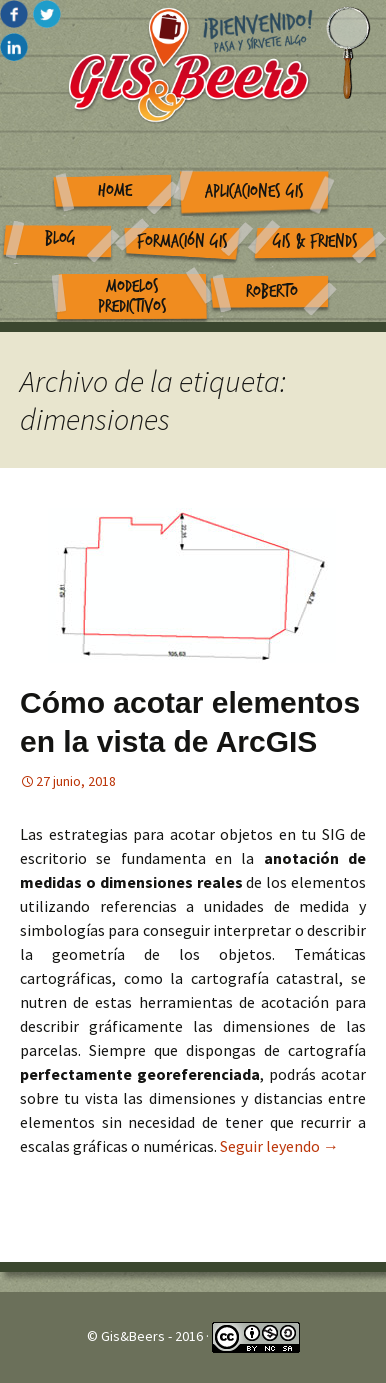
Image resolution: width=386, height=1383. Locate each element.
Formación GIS (182, 241)
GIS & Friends (315, 241)
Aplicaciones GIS (254, 191)
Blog (60, 238)
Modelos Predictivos (132, 297)
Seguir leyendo (279, 1146)
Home (115, 190)
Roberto (272, 291)
